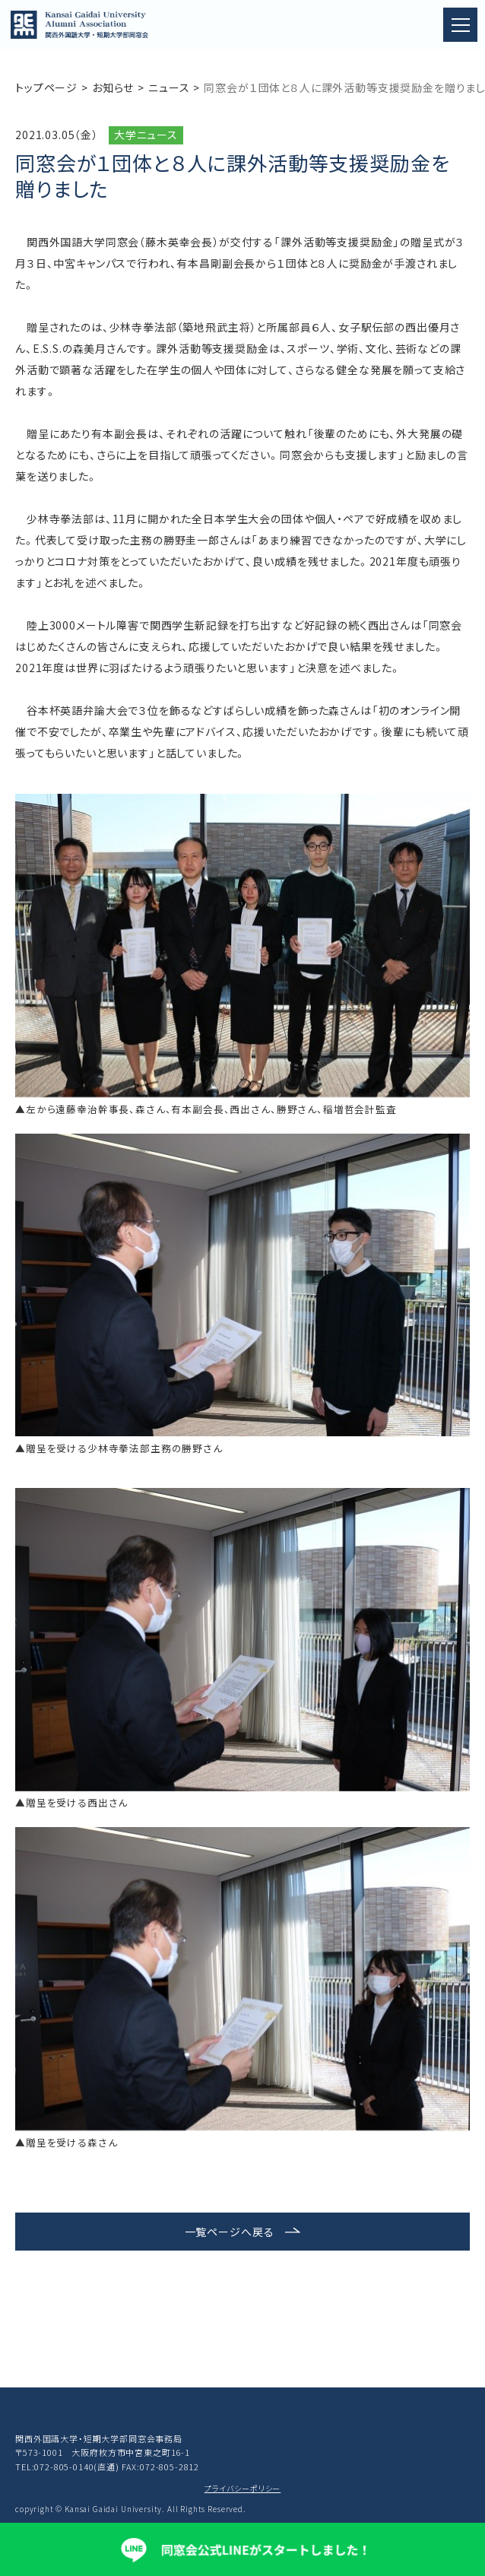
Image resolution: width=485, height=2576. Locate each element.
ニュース (168, 87)
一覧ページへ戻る (229, 2231)
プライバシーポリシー (242, 2488)
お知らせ (113, 87)
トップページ (46, 87)
